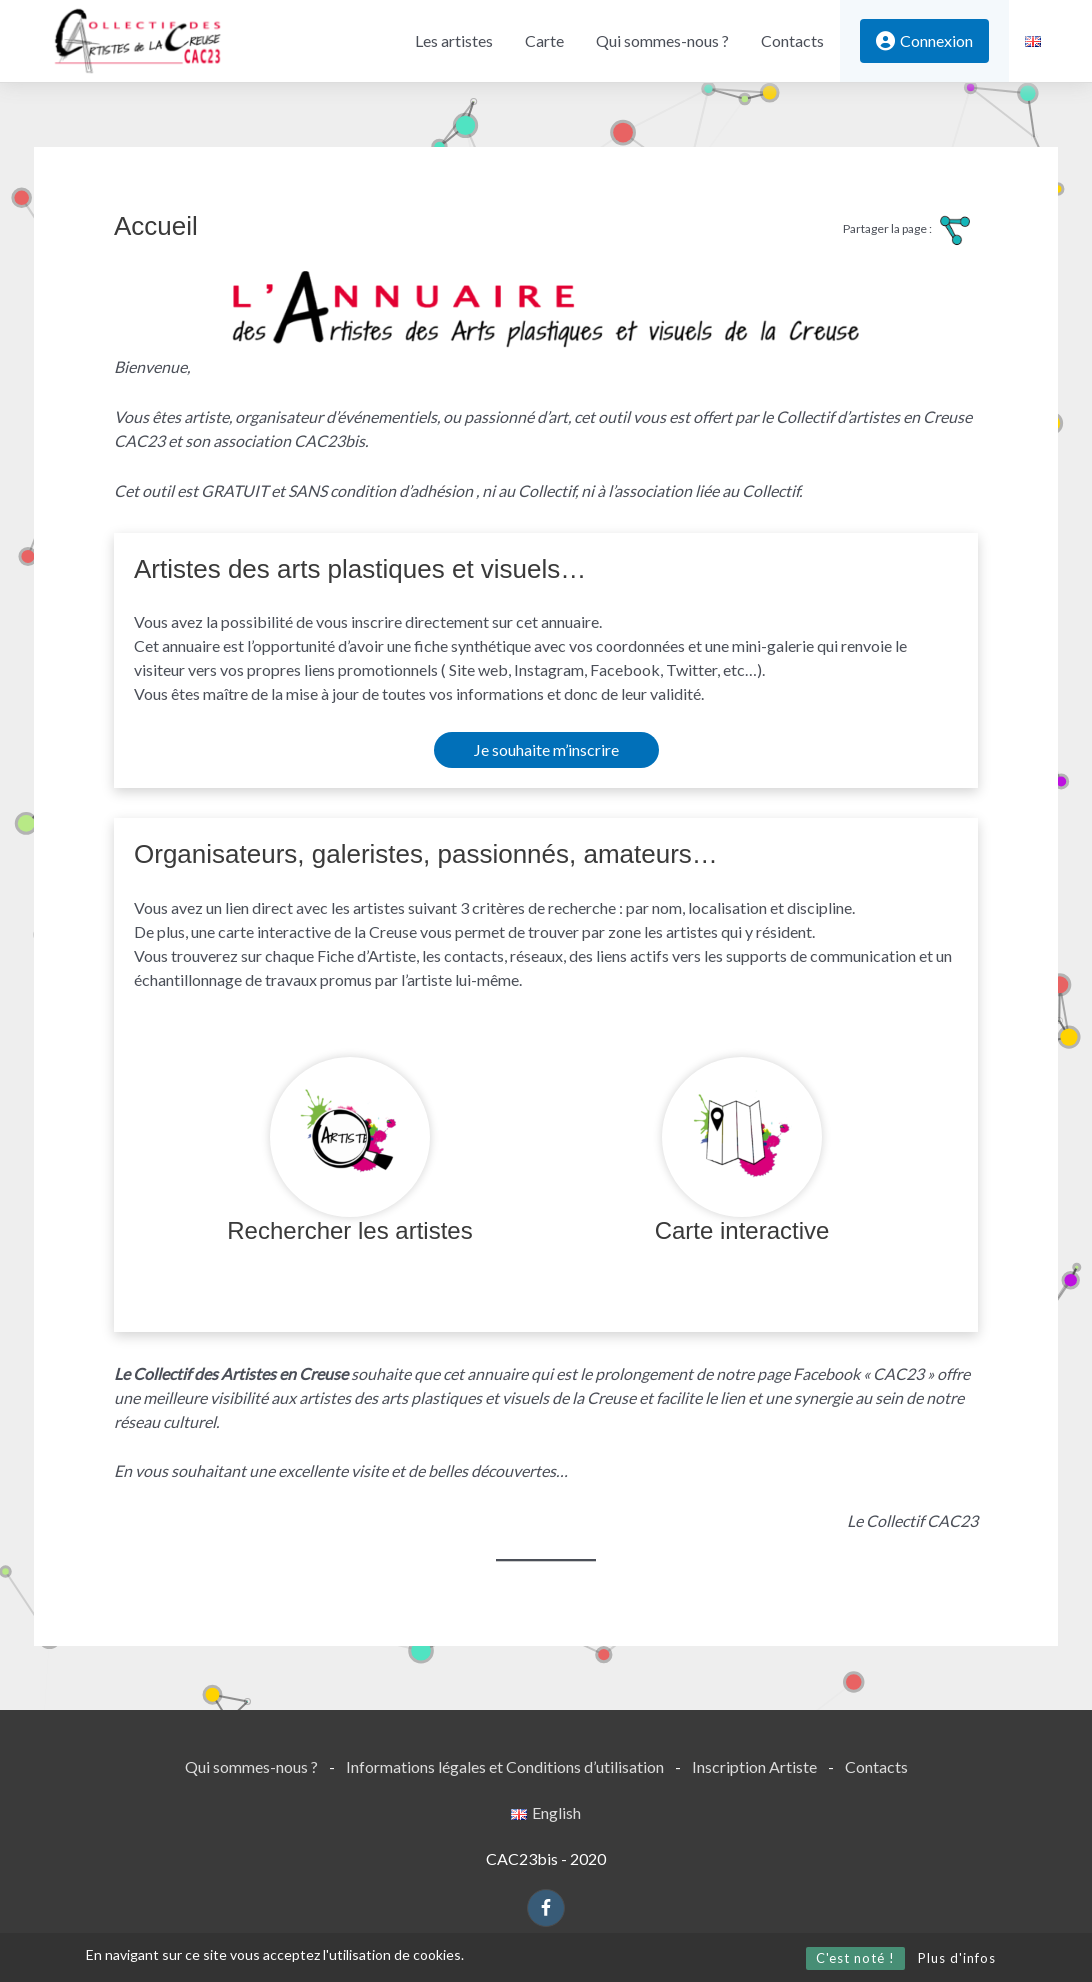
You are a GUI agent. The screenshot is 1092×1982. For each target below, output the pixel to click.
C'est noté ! (855, 1958)
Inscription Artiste (754, 1766)
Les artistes (454, 40)
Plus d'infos (957, 1958)
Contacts (792, 40)
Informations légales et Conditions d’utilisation (505, 1766)
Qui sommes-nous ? (662, 40)
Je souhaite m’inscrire (546, 749)
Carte (544, 40)
